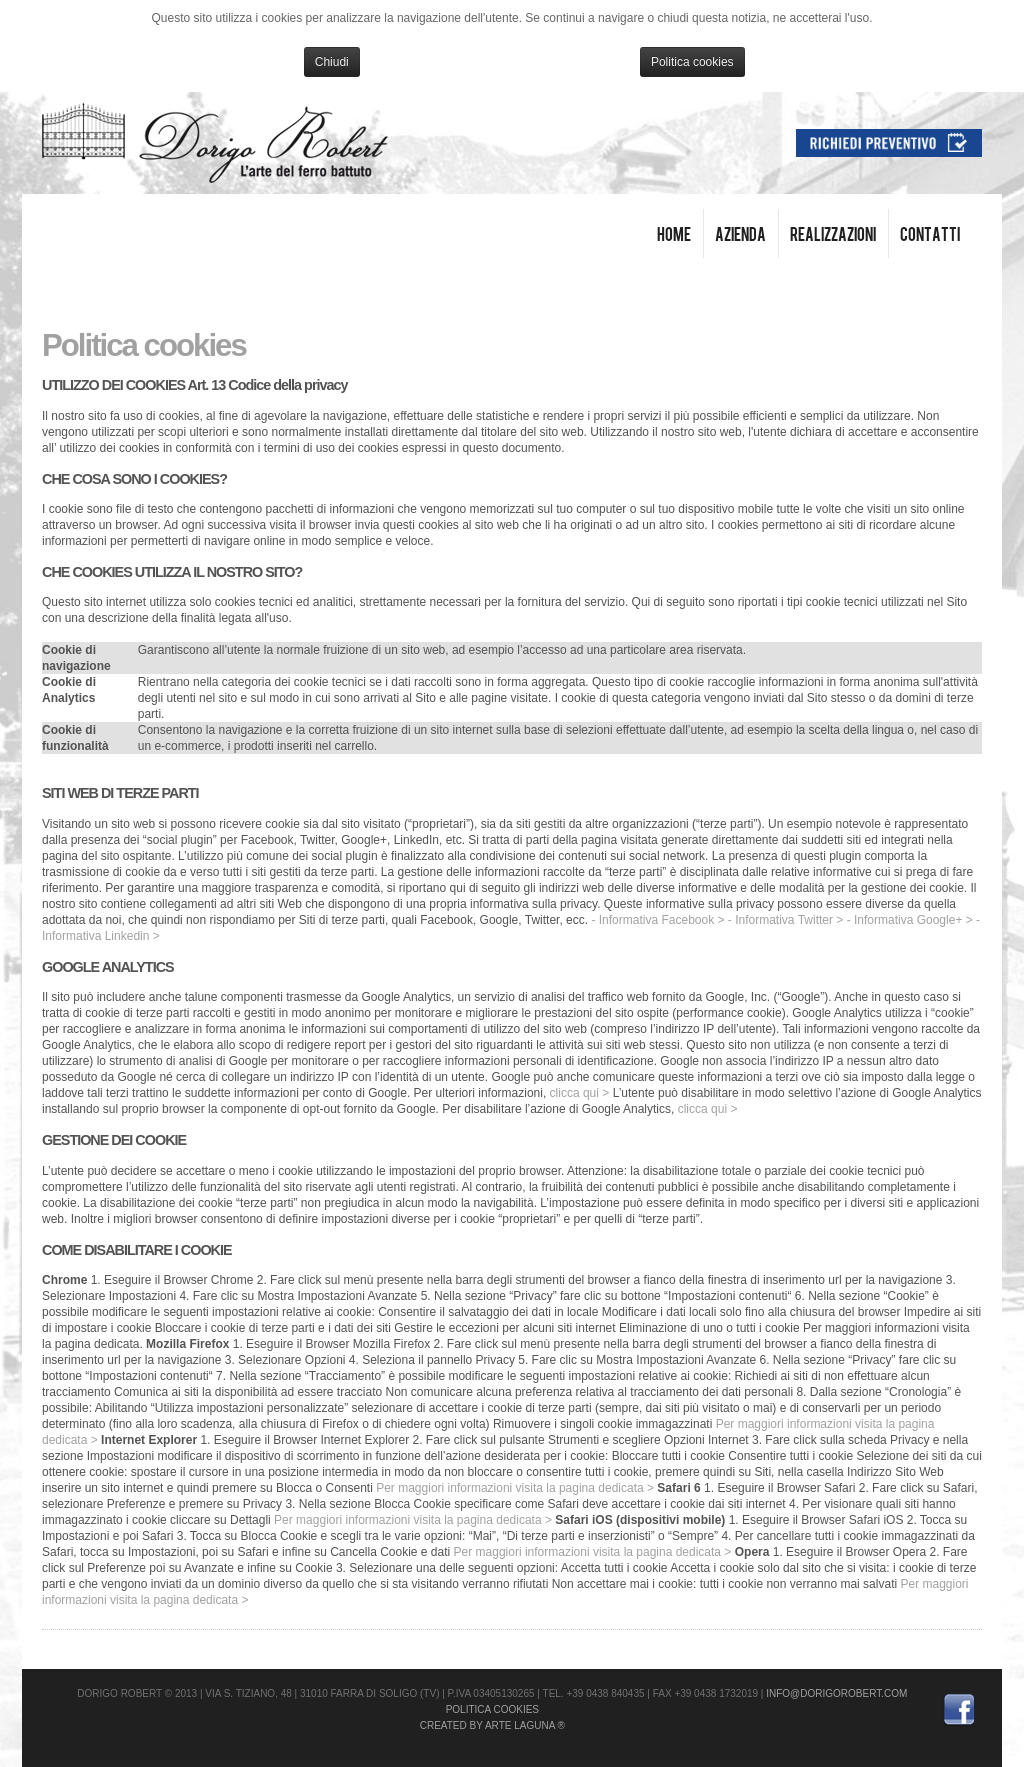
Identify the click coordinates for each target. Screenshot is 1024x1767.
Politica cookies (692, 62)
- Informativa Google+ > (910, 920)
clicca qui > (580, 1093)
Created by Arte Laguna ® (492, 1725)
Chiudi (332, 62)
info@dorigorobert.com (836, 1693)
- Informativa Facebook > (657, 920)
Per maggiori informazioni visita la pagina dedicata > (515, 1488)
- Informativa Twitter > (785, 920)
